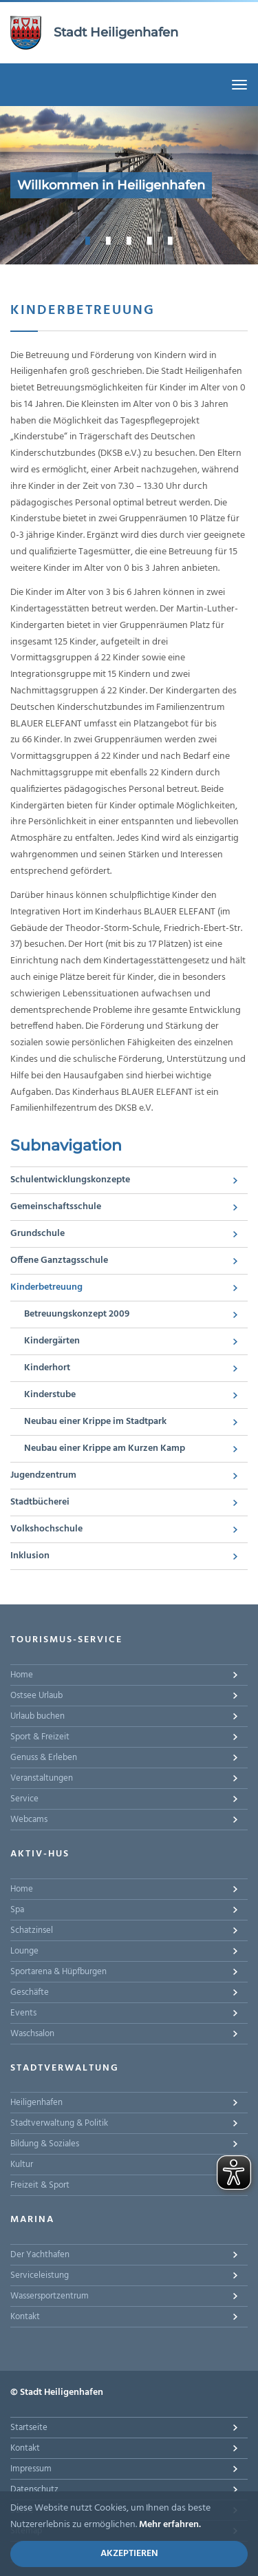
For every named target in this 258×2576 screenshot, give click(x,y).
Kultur (21, 2164)
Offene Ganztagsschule (59, 1260)
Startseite (28, 2427)
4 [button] (150, 240)
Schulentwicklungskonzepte (70, 1180)
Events (23, 2013)
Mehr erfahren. (170, 2525)
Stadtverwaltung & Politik (59, 2123)
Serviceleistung (39, 2275)
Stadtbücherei (39, 1502)
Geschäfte (29, 1992)
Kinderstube (50, 1395)
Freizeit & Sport (39, 2185)
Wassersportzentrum (49, 2296)
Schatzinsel (31, 1930)
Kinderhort (47, 1368)
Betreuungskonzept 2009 (76, 1314)
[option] (129, 185)
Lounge (24, 1951)
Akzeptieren (129, 2554)
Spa (17, 1910)
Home (21, 1675)
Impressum (31, 2469)
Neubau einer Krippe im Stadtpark (95, 1422)
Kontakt (25, 2317)
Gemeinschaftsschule (55, 1207)
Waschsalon (32, 2034)
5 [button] (171, 240)
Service (24, 1799)
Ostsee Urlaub (36, 1695)
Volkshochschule (46, 1529)
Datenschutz (34, 2489)
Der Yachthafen (39, 2255)
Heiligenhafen (36, 2102)
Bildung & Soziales (44, 2144)
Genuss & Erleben (43, 1757)
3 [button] (129, 240)
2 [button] (109, 240)
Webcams (28, 1819)
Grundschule (37, 1234)
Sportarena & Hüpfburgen (58, 1972)
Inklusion (30, 1556)
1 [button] (88, 240)
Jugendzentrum (43, 1475)
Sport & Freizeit (39, 1737)
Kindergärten (52, 1341)
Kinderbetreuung (46, 1287)
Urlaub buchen (37, 1716)
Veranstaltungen (41, 1778)
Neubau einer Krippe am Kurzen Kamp (104, 1448)
